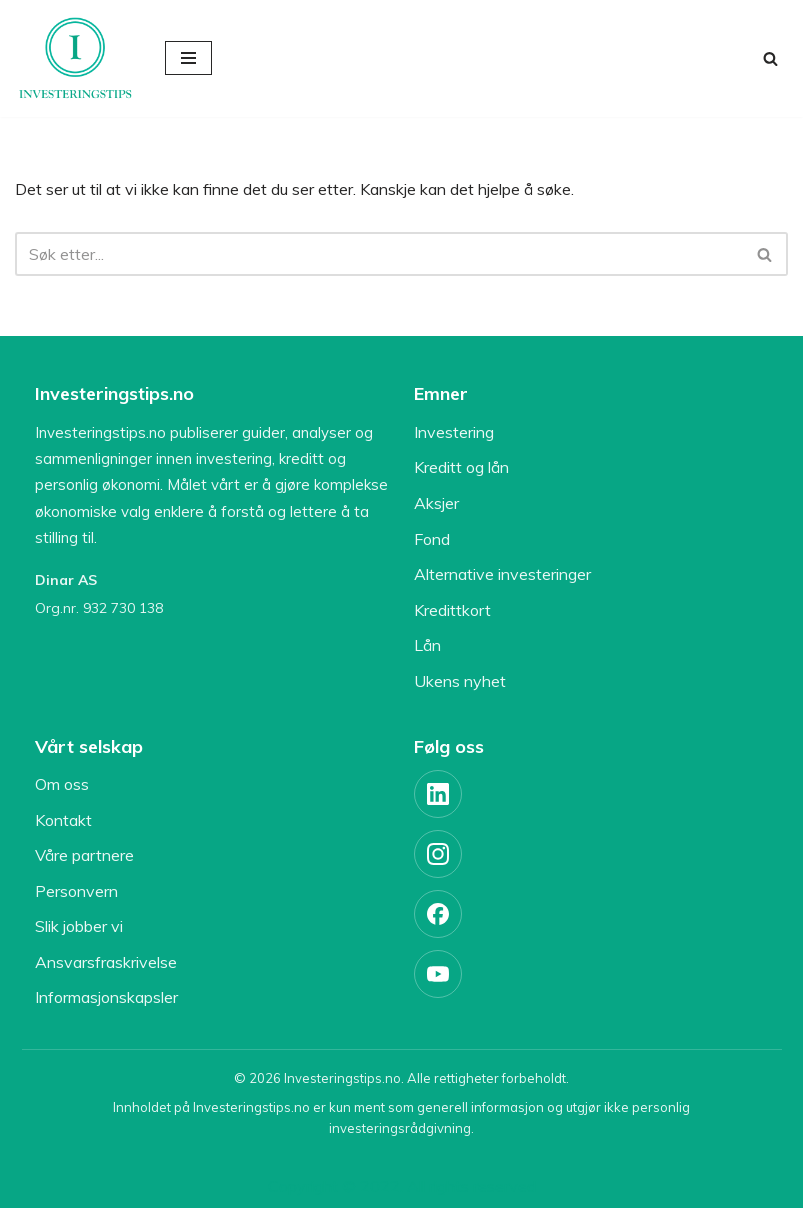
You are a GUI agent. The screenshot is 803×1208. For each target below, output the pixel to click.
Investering (454, 432)
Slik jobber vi (79, 926)
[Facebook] (438, 914)
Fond (432, 539)
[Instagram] (438, 854)
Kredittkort (452, 610)
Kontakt (63, 820)
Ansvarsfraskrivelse (106, 962)
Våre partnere (84, 855)
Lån (427, 645)
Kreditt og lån (461, 467)
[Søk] (770, 58)
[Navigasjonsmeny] (188, 58)
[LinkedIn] (438, 794)
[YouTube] (438, 974)
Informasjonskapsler (106, 997)
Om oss (62, 784)
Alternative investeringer (502, 574)
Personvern (76, 891)
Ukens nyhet (460, 681)
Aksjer (436, 503)
